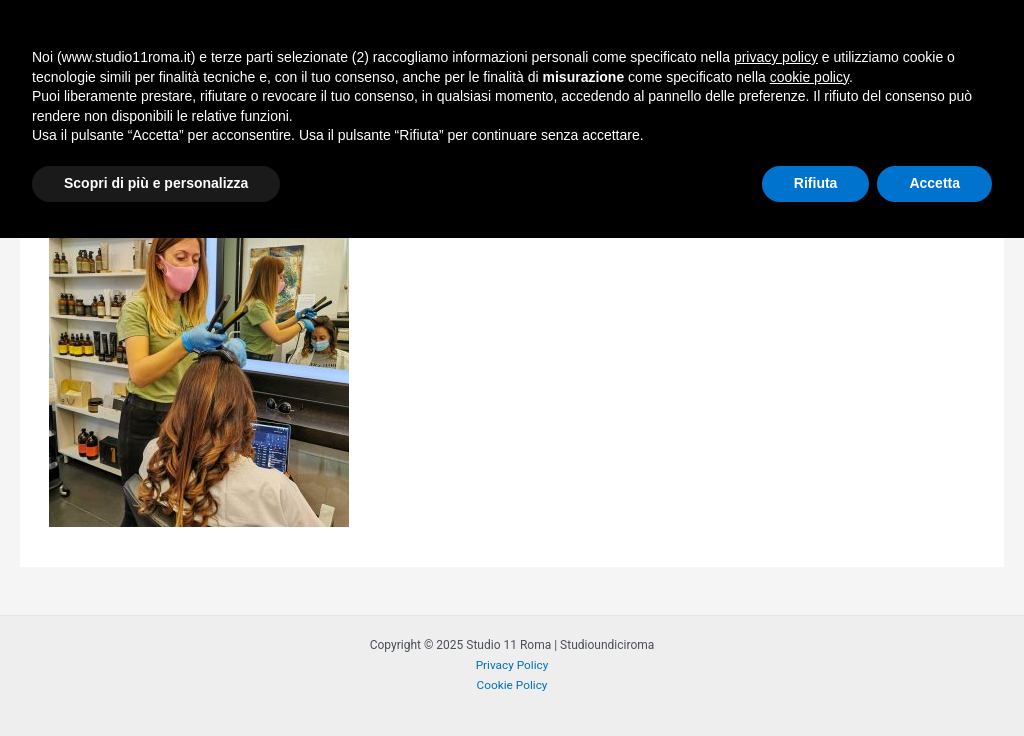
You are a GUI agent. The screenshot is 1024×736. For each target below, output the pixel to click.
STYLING (595, 35)
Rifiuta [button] (816, 681)
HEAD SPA (700, 35)
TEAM (861, 35)
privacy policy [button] (776, 555)
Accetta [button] (934, 681)
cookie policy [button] (809, 575)
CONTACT (955, 35)
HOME (384, 35)
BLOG (784, 35)
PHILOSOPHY (481, 35)
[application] (625, 35)
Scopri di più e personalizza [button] (156, 681)
